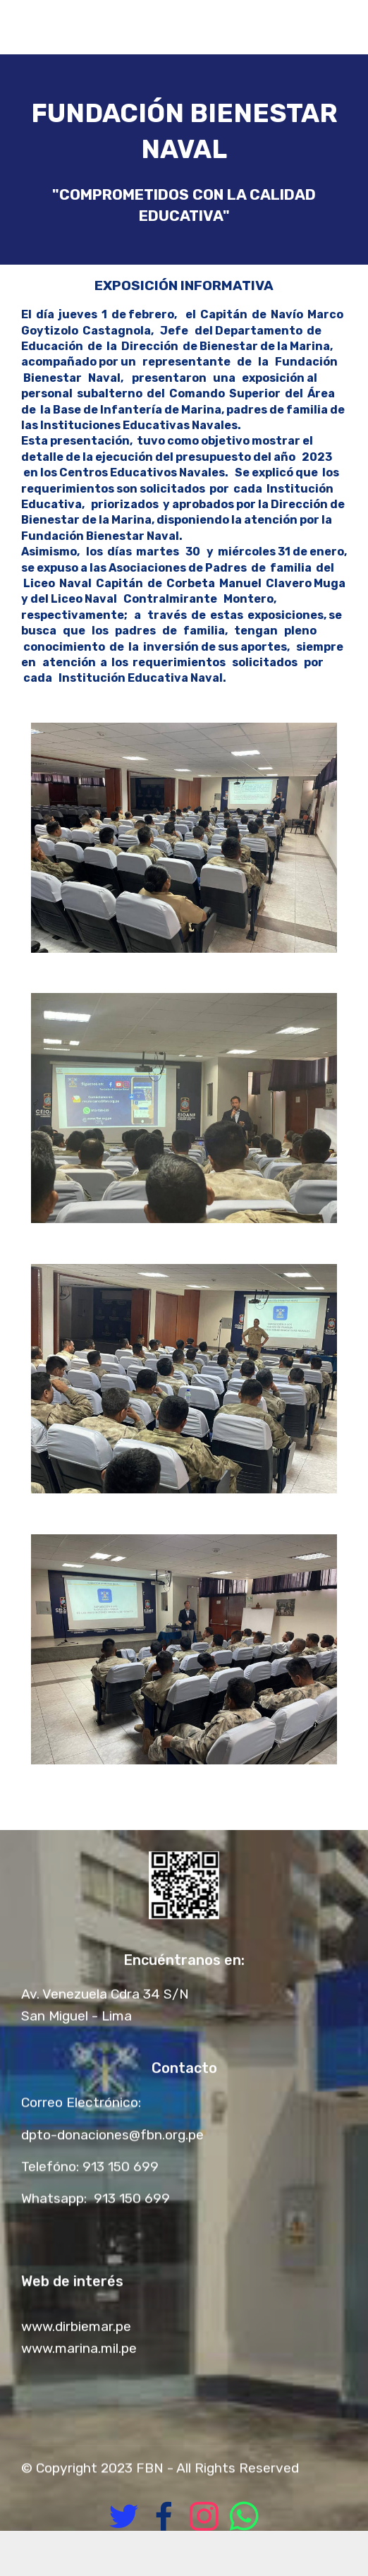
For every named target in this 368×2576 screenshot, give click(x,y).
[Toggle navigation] (346, 23)
